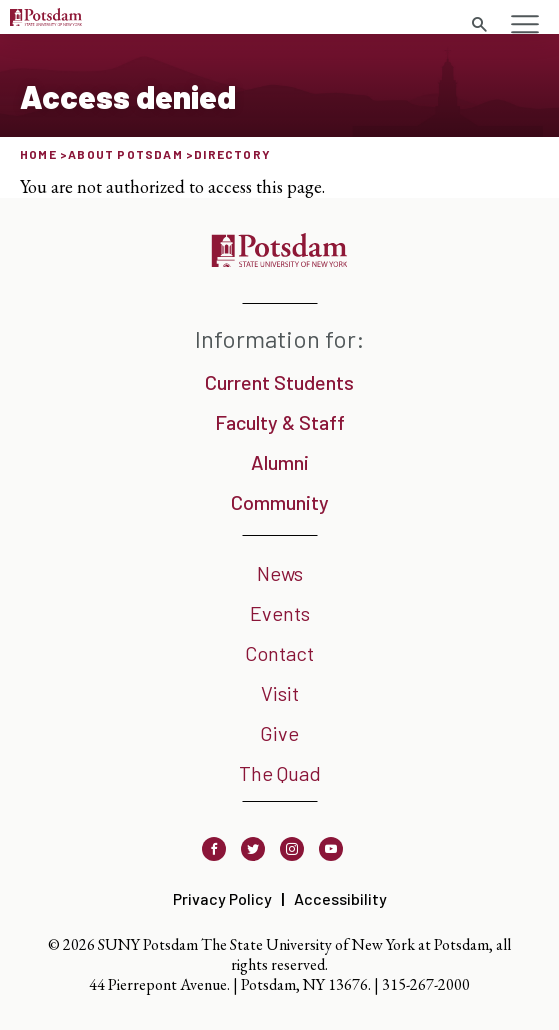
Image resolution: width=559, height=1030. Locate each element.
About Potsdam (125, 154)
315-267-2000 (426, 984)
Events (280, 613)
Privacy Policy (222, 898)
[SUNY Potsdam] (279, 260)
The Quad (280, 773)
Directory (232, 154)
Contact (279, 653)
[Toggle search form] (479, 25)
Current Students (279, 382)
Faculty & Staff (280, 422)
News (280, 573)
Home (38, 154)
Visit (280, 693)
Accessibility (340, 898)
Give (279, 733)
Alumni (280, 462)
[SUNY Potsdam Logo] (46, 19)
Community (280, 502)
